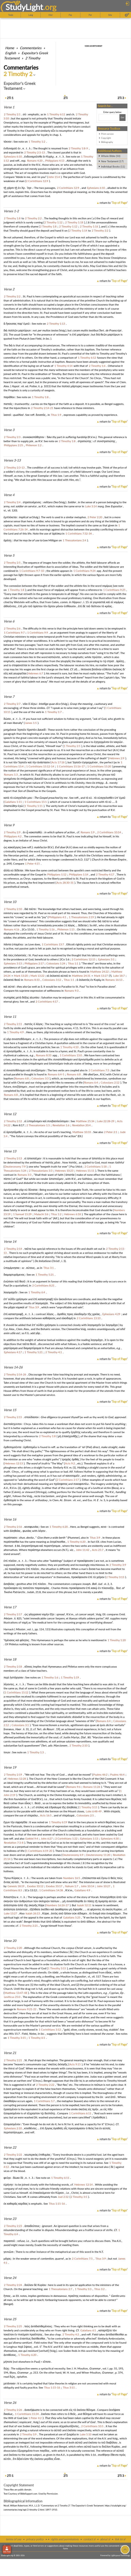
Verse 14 (10, 1241)
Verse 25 (10, 2319)
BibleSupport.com (28, 2493)
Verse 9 (9, 825)
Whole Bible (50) (110, 156)
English (10, 53)
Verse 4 (9, 495)
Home (9, 48)
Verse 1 (9, 107)
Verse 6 (9, 621)
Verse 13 (10, 1151)
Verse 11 (10, 1017)
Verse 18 (10, 1659)
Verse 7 (9, 697)
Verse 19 (10, 1767)
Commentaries (30, 48)
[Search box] (109, 117)
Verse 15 (10, 1410)
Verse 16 (10, 1519)
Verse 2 (9, 289)
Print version (107, 134)
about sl (105, 2539)
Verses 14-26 (13, 1367)
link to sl (120, 2539)
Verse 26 (10, 2403)
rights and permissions (65, 2539)
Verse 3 (9, 430)
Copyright (106, 138)
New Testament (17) (112, 161)
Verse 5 (9, 555)
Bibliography (107, 142)
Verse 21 (10, 2053)
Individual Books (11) (113, 166)
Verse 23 (10, 2219)
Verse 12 (10, 1114)
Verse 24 (10, 2278)
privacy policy (35, 2539)
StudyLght (24, 7)
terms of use (13, 2539)
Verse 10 (10, 902)
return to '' (113, 202)
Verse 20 (10, 1941)
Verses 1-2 (11, 211)
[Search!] (122, 117)
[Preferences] (127, 15)
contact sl (89, 2539)
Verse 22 (10, 2147)
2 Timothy (32, 58)
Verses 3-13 (12, 460)
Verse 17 (10, 1607)
